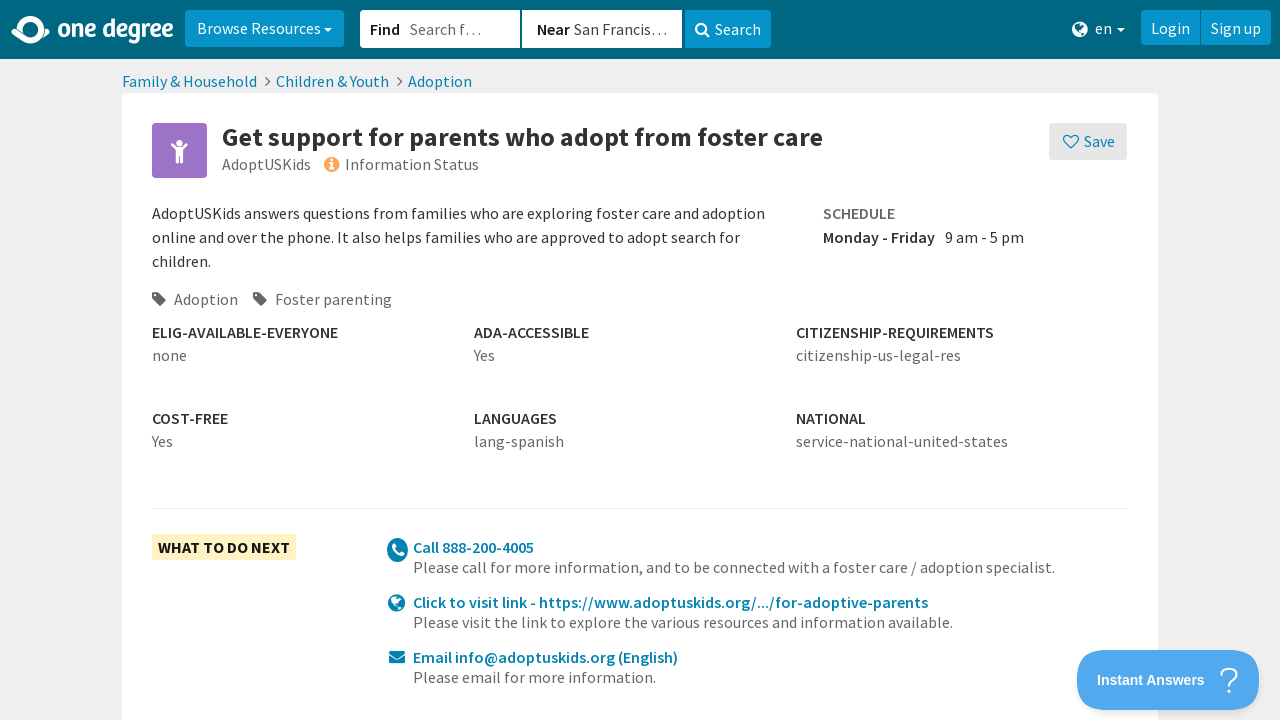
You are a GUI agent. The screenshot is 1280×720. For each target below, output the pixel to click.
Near (553, 29)
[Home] (93, 30)
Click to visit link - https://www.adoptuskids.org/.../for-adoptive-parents (670, 602)
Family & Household (189, 81)
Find (385, 29)
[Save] (1088, 141)
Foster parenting (322, 299)
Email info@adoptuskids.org (545, 657)
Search (728, 29)
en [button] (1098, 28)
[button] (640, 360)
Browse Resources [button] (264, 28)
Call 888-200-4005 (473, 547)
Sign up (1236, 28)
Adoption (440, 81)
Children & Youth (332, 81)
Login (1170, 28)
